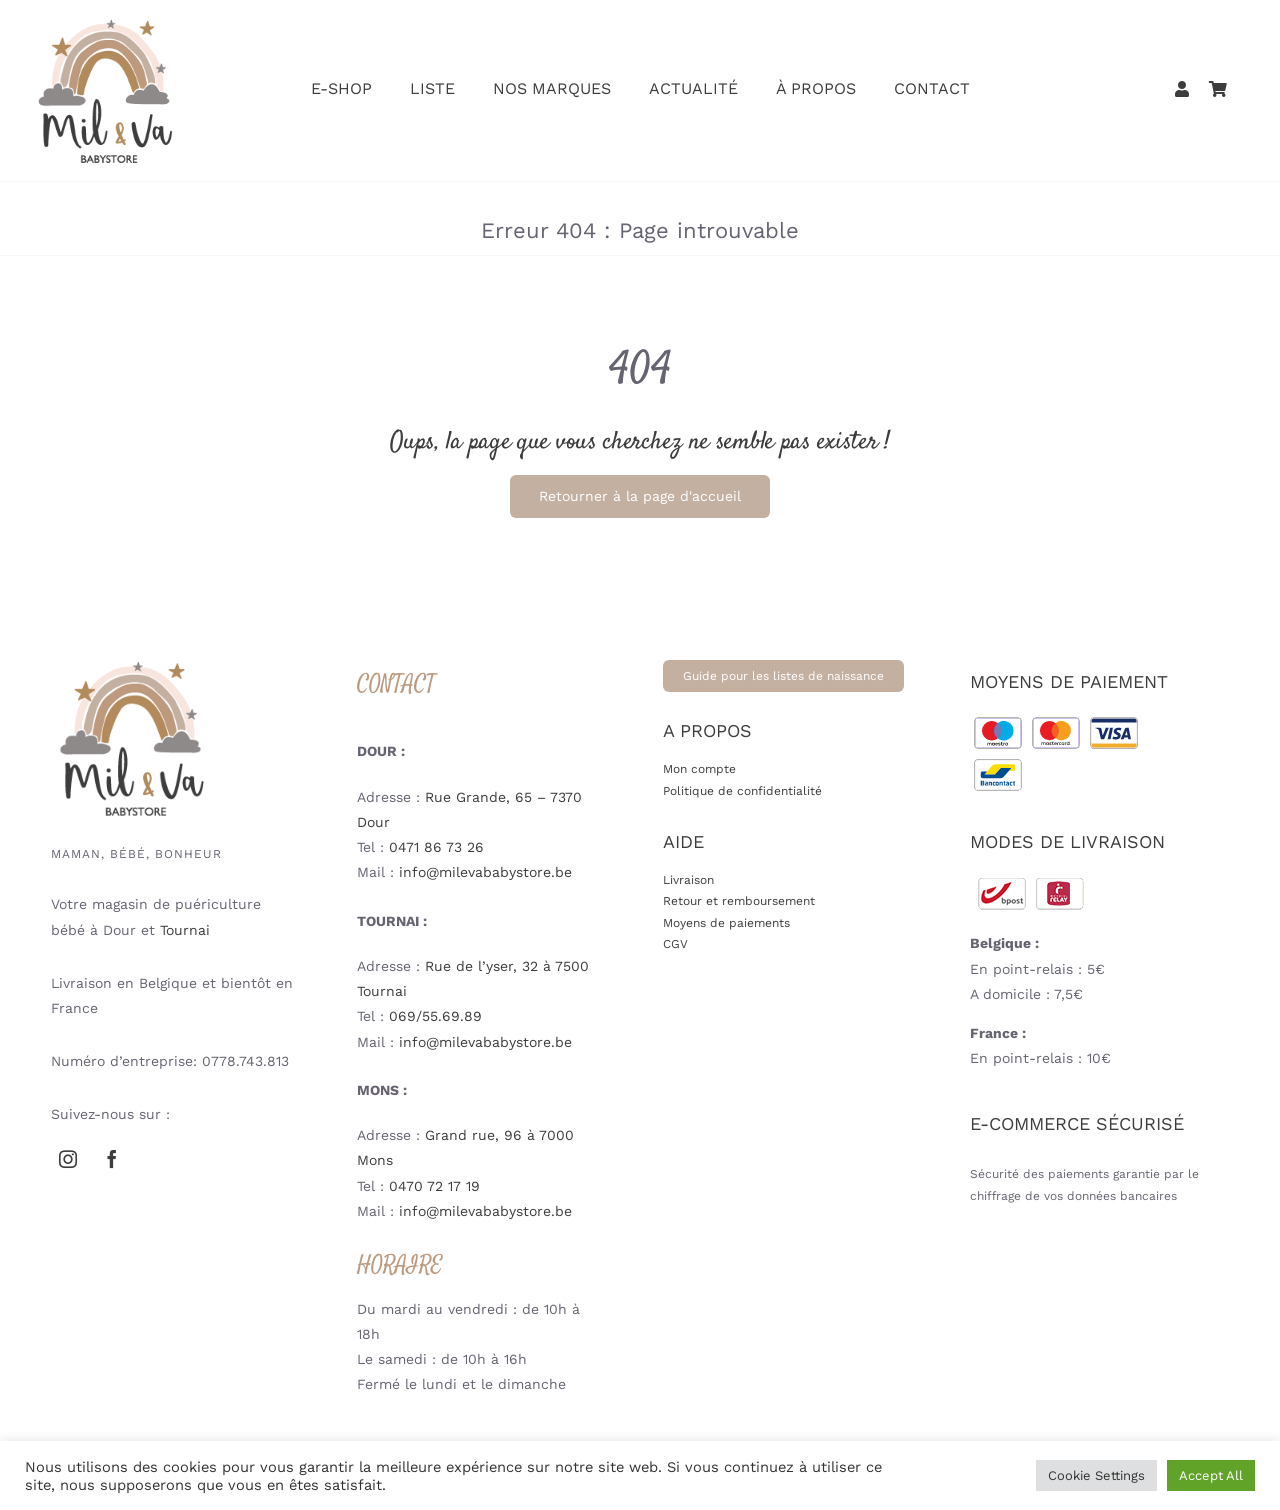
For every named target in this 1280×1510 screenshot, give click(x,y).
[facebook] (112, 1159)
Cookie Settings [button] (1096, 1475)
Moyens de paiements (726, 923)
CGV (675, 944)
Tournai (185, 930)
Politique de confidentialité (742, 791)
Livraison (688, 880)
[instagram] (68, 1159)
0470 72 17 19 (434, 1186)
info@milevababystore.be (485, 872)
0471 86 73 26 (436, 847)
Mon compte (699, 769)
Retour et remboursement (739, 901)
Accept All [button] (1211, 1475)
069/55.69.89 (435, 1016)
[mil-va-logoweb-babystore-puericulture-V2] (104, 24)
